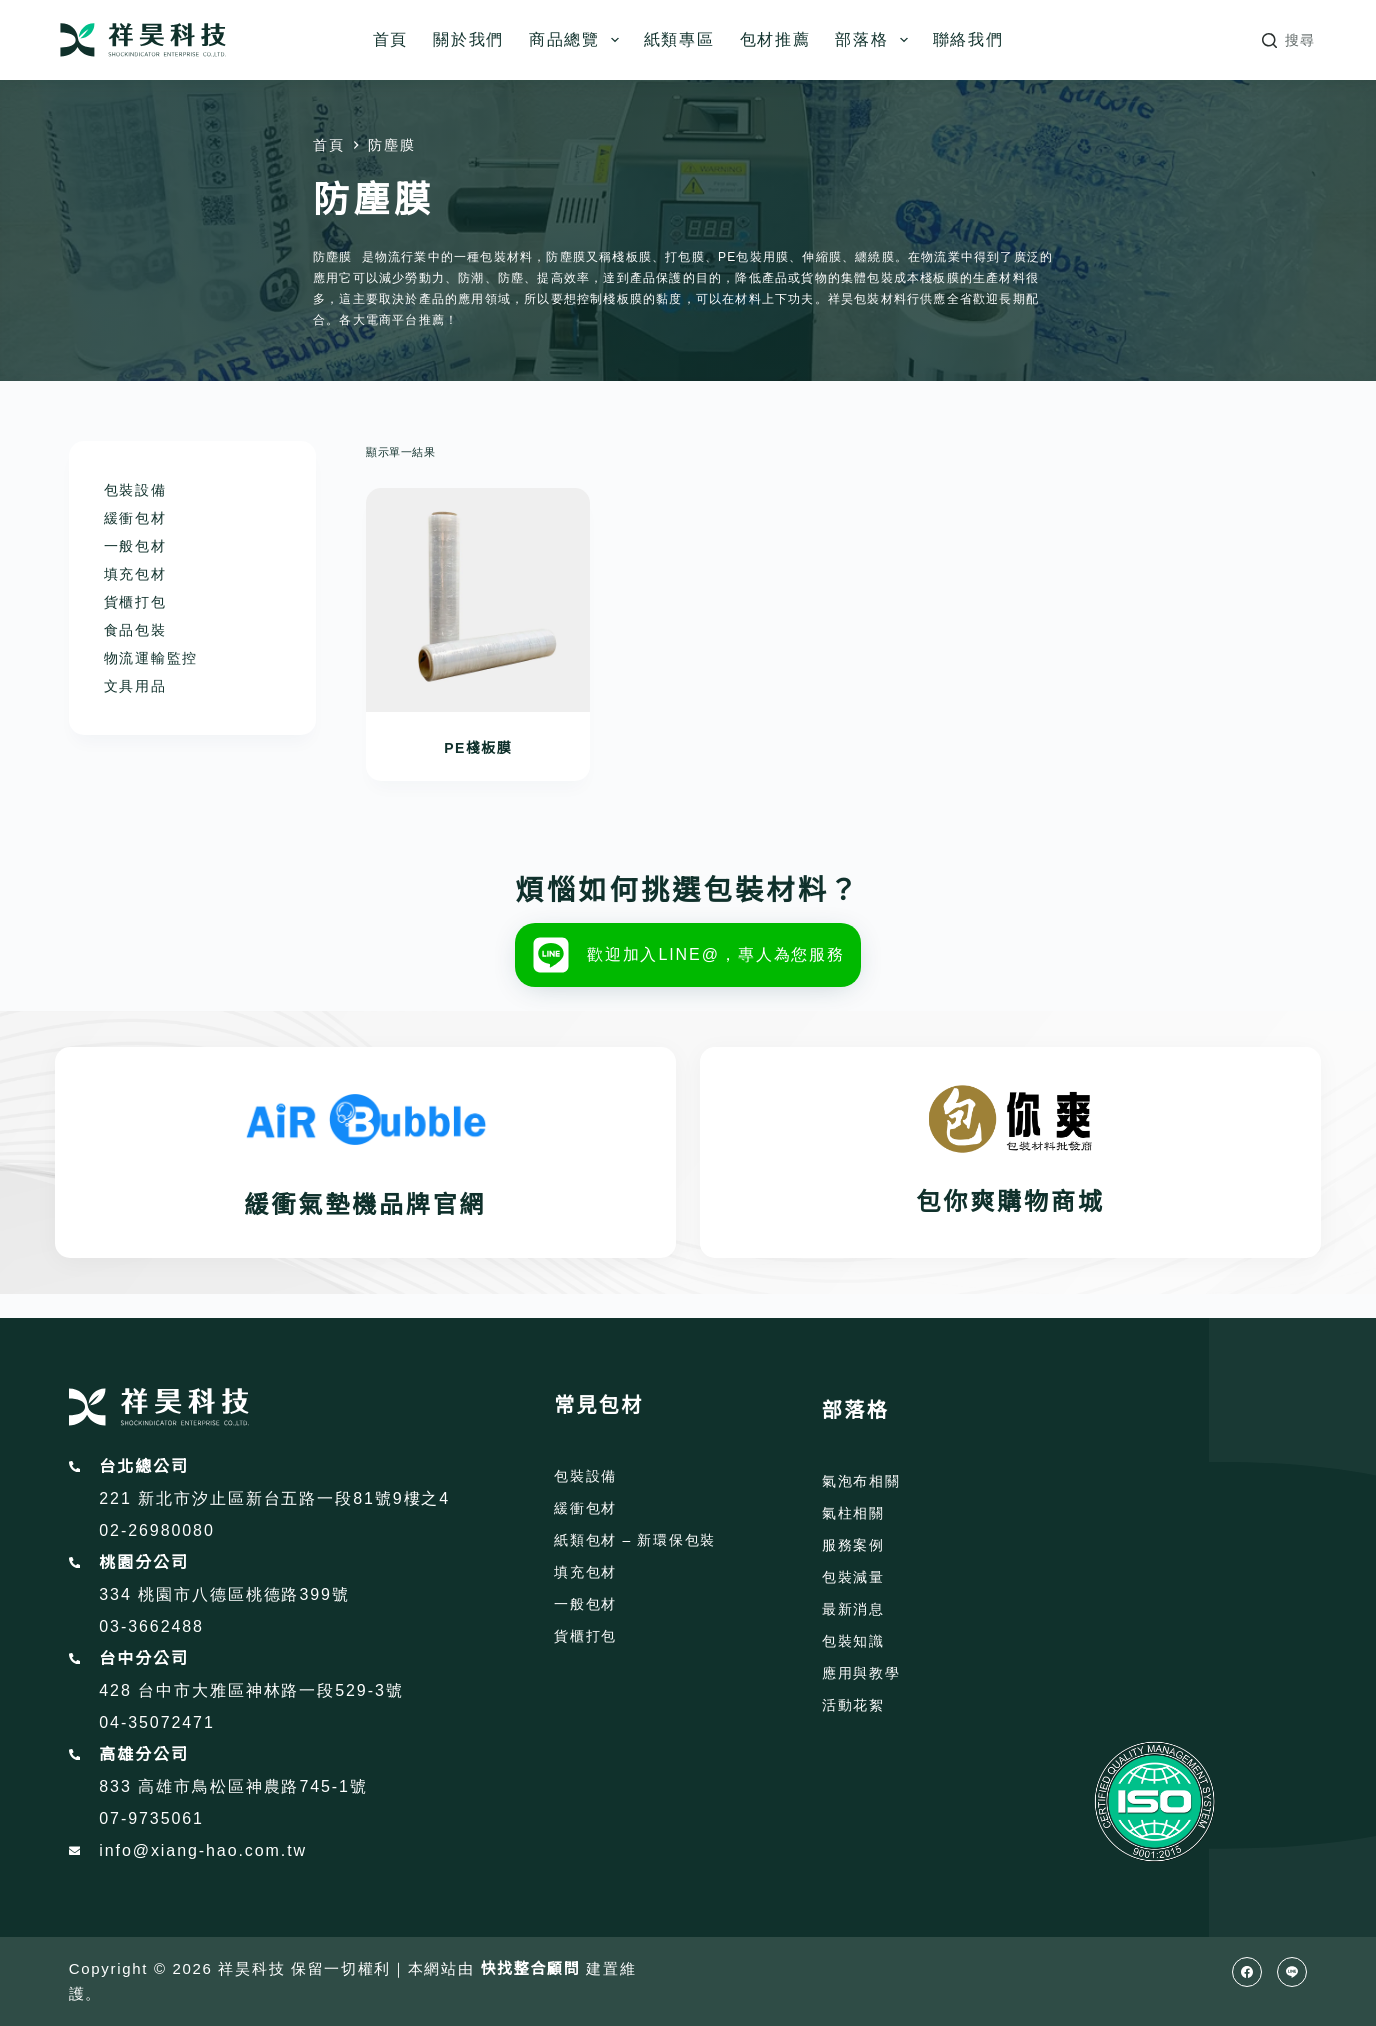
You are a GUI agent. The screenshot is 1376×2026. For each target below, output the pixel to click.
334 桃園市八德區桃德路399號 (224, 1594)
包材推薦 (775, 39)
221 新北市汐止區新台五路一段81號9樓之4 (274, 1498)
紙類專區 (679, 39)
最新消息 (853, 1609)
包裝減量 (853, 1577)
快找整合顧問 (530, 1968)
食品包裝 (135, 630)
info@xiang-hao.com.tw (203, 1850)
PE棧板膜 (478, 748)
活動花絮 (853, 1705)
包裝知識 (853, 1641)
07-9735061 (151, 1818)
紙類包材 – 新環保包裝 (635, 1540)
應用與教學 (861, 1673)
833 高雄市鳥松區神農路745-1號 (233, 1786)
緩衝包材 (135, 518)
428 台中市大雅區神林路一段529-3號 (251, 1690)
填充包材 (135, 574)
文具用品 (135, 686)
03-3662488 (151, 1626)
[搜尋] (1289, 40)
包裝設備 (135, 490)
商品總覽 (578, 40)
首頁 (390, 39)
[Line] (1292, 1972)
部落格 (875, 40)
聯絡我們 (968, 39)
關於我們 (468, 39)
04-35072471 (156, 1722)
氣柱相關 (853, 1513)
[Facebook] (1247, 1972)
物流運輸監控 (151, 658)
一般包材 (135, 546)
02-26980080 (156, 1530)
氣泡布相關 (861, 1481)
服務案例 (853, 1545)
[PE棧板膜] (478, 600)
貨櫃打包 (135, 602)
